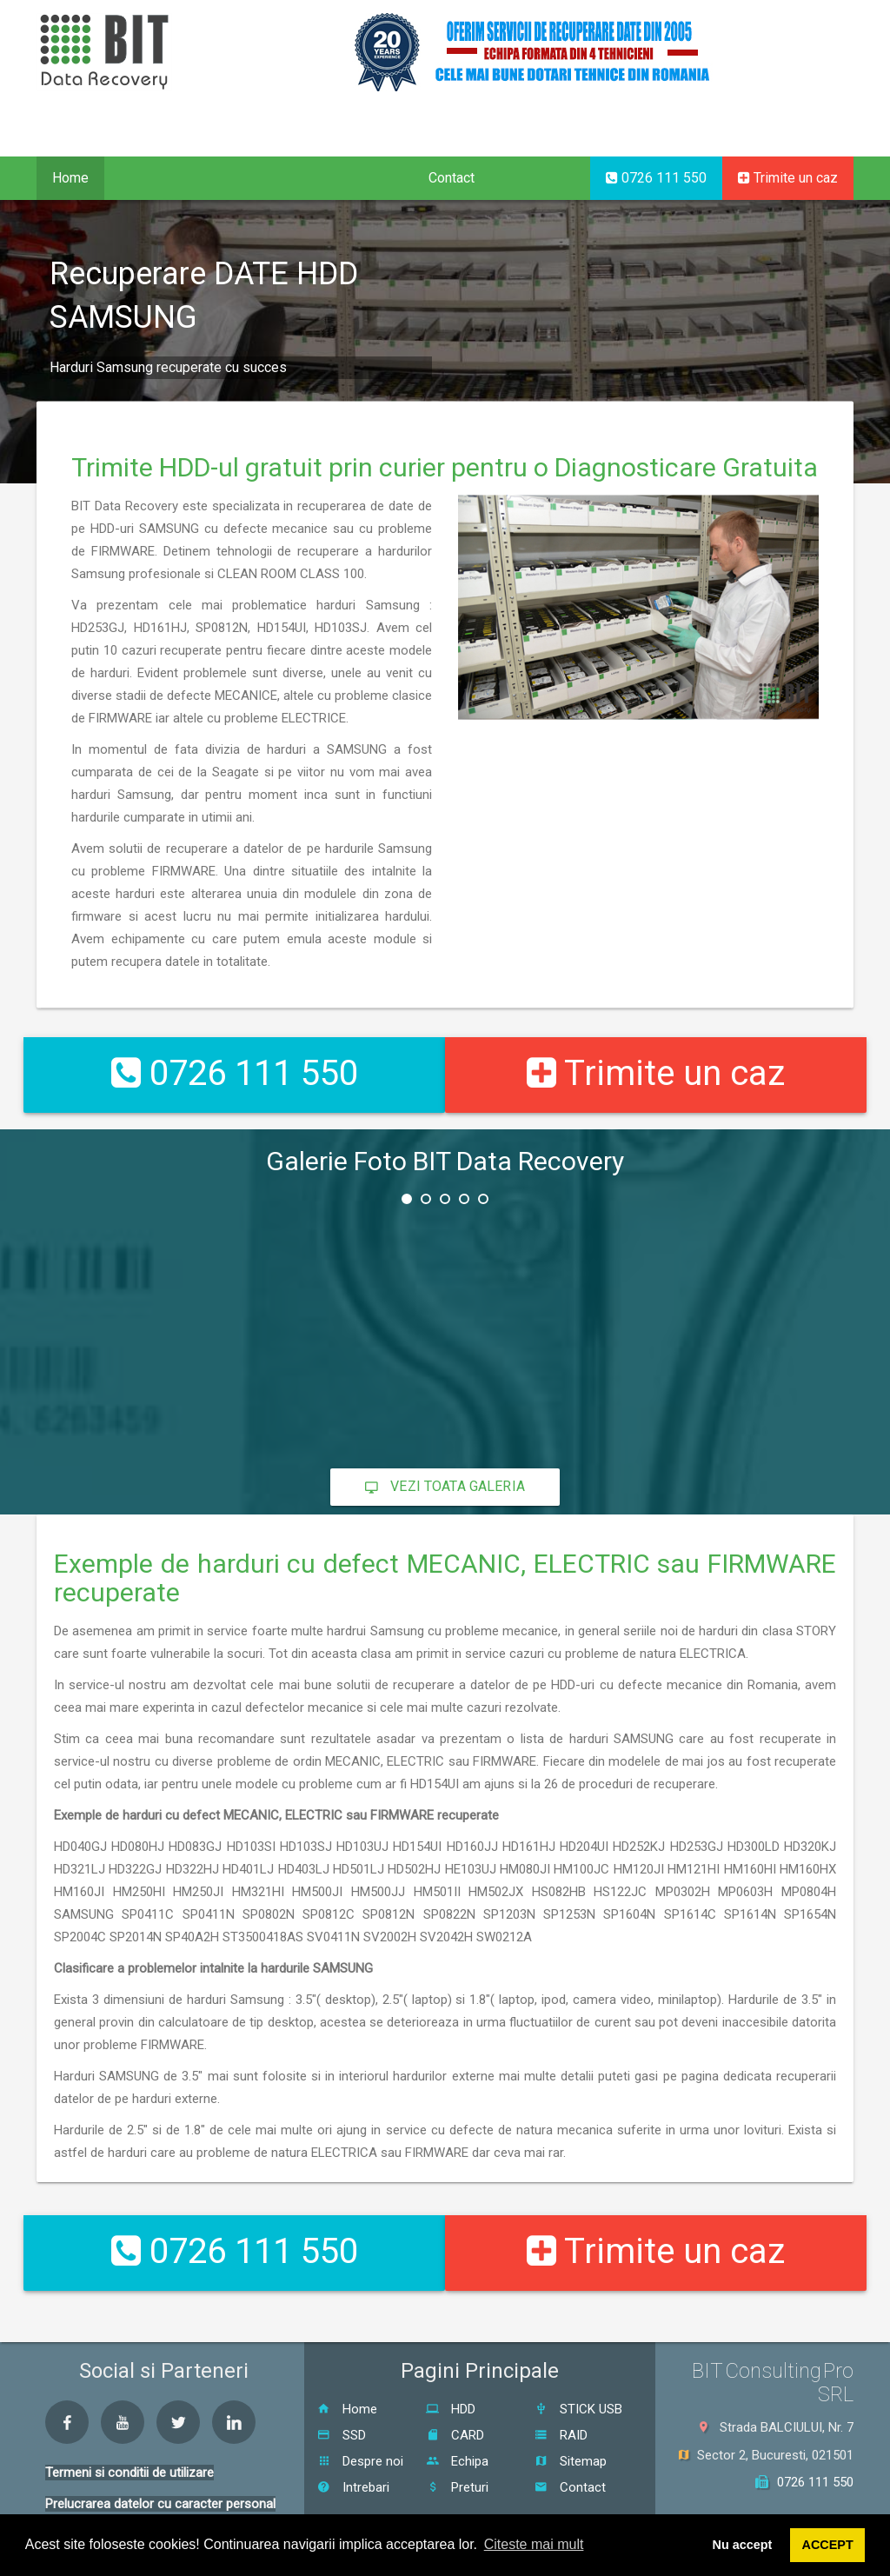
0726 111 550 (656, 178)
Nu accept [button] (743, 2545)
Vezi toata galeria (445, 1470)
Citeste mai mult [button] (534, 2544)
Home (70, 178)
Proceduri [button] (244, 178)
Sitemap (571, 2430)
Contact (451, 178)
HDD (450, 2378)
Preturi (457, 2456)
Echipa (457, 2430)
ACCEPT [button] (827, 2545)
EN (784, 153)
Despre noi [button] (355, 178)
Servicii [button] (148, 178)
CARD (455, 2404)
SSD (341, 2404)
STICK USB (578, 2378)
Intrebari (353, 2456)
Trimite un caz (788, 178)
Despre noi (360, 2430)
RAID (561, 2404)
